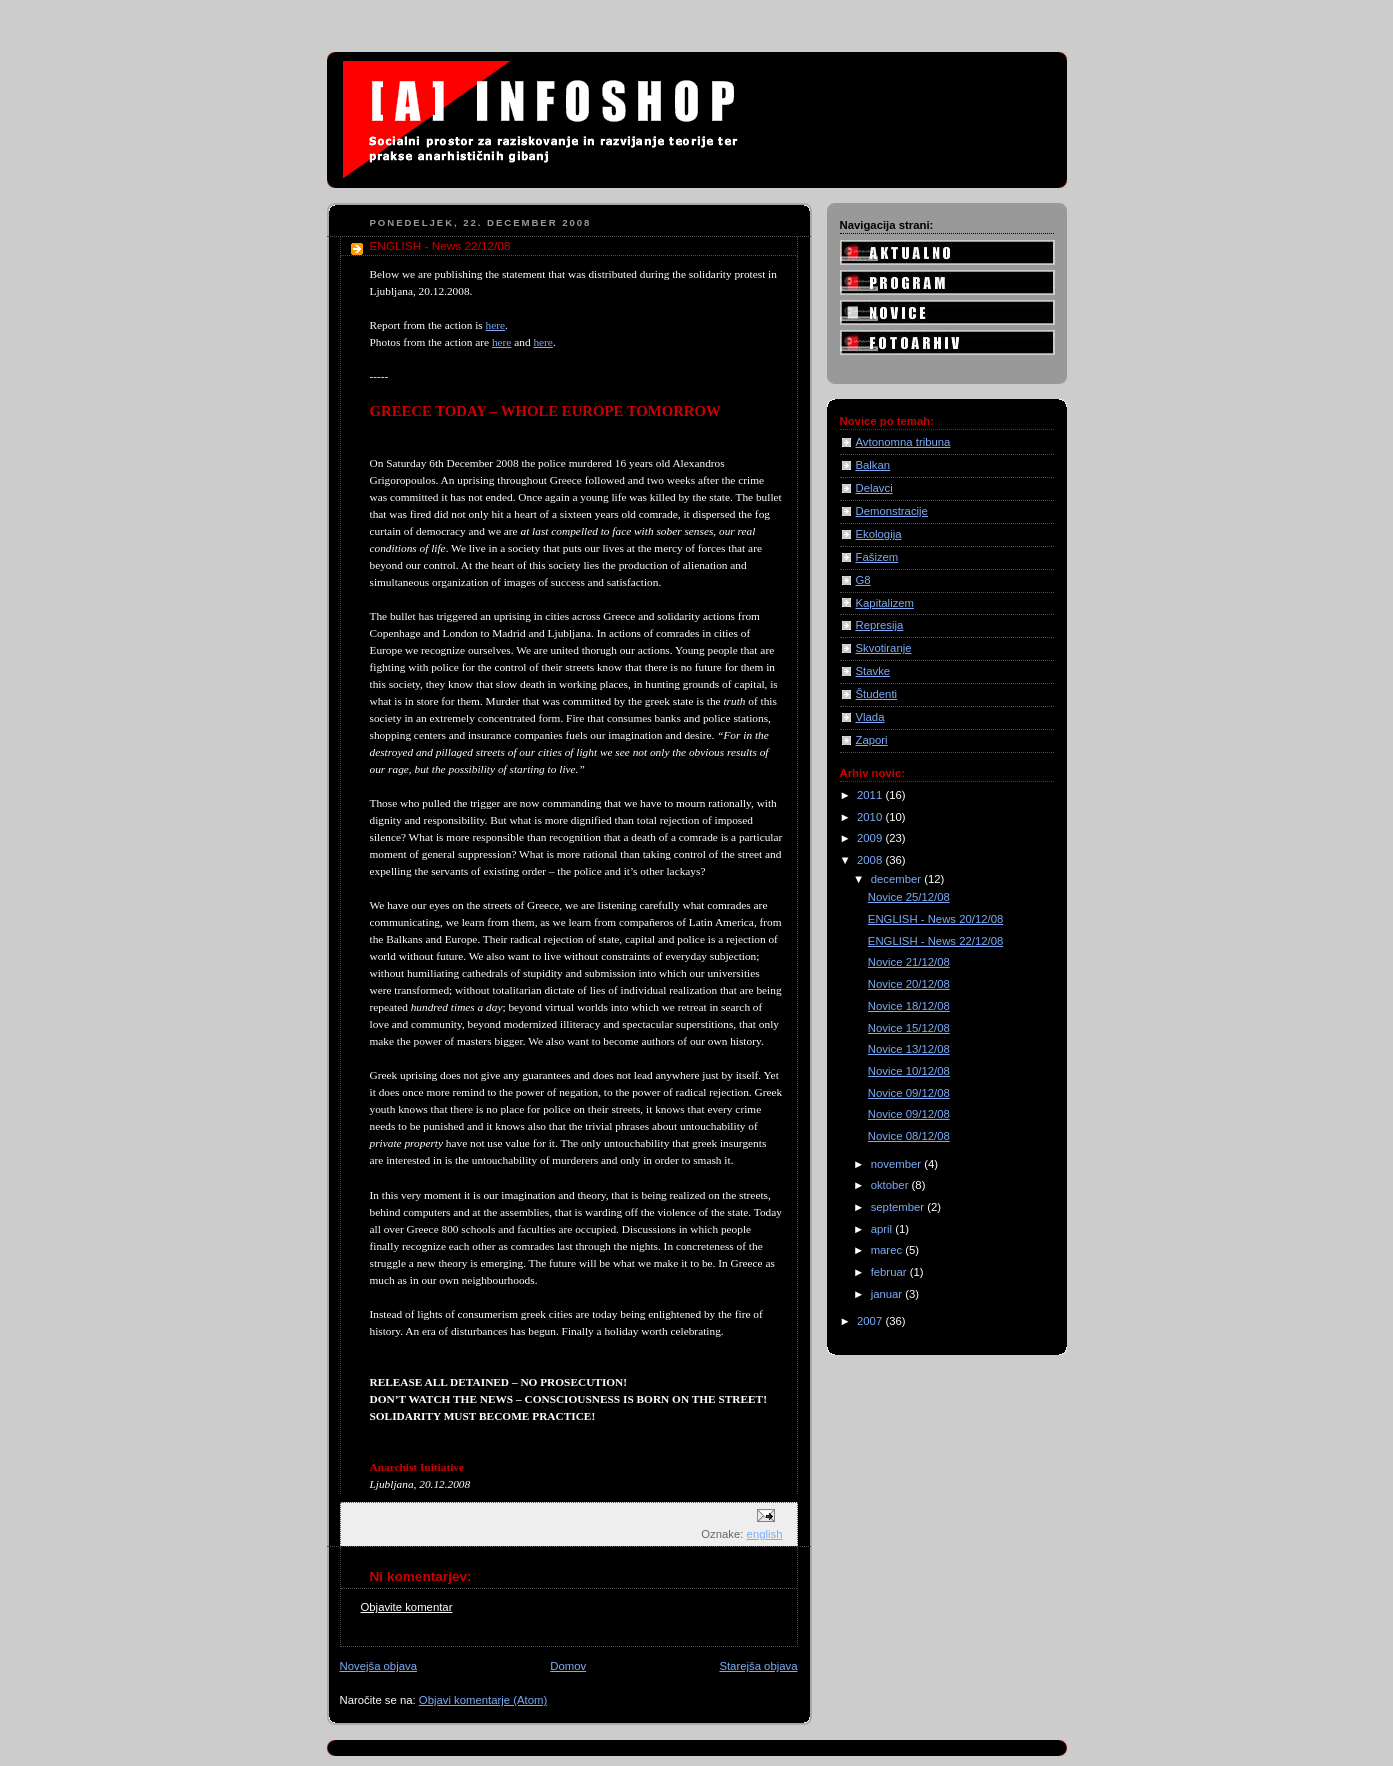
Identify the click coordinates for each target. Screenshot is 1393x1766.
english (765, 1534)
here (496, 325)
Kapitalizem (885, 603)
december (898, 879)
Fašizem (877, 557)
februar (890, 1272)
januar (888, 1294)
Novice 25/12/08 (909, 897)
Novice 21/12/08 (909, 962)
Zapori (872, 740)
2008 (871, 860)
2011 (871, 795)
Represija (880, 625)
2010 (871, 817)
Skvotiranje (884, 648)
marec (888, 1250)
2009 (871, 838)
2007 (871, 1321)
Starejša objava (758, 1666)
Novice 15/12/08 (909, 1028)
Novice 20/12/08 (909, 984)
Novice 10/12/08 (909, 1071)
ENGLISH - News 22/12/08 (935, 941)
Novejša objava (378, 1666)
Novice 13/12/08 (909, 1049)
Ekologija (879, 534)
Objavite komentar (407, 1607)
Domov (568, 1666)
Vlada (870, 717)
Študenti (877, 694)
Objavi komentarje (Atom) (483, 1700)
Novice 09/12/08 (909, 1093)
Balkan (873, 465)
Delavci (874, 488)
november (898, 1164)
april (883, 1229)
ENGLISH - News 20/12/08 (935, 919)
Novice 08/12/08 (909, 1136)
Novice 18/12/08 (909, 1006)
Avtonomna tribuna (903, 442)
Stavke (873, 671)
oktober (891, 1185)
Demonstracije (892, 511)
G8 (863, 580)
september (899, 1207)
